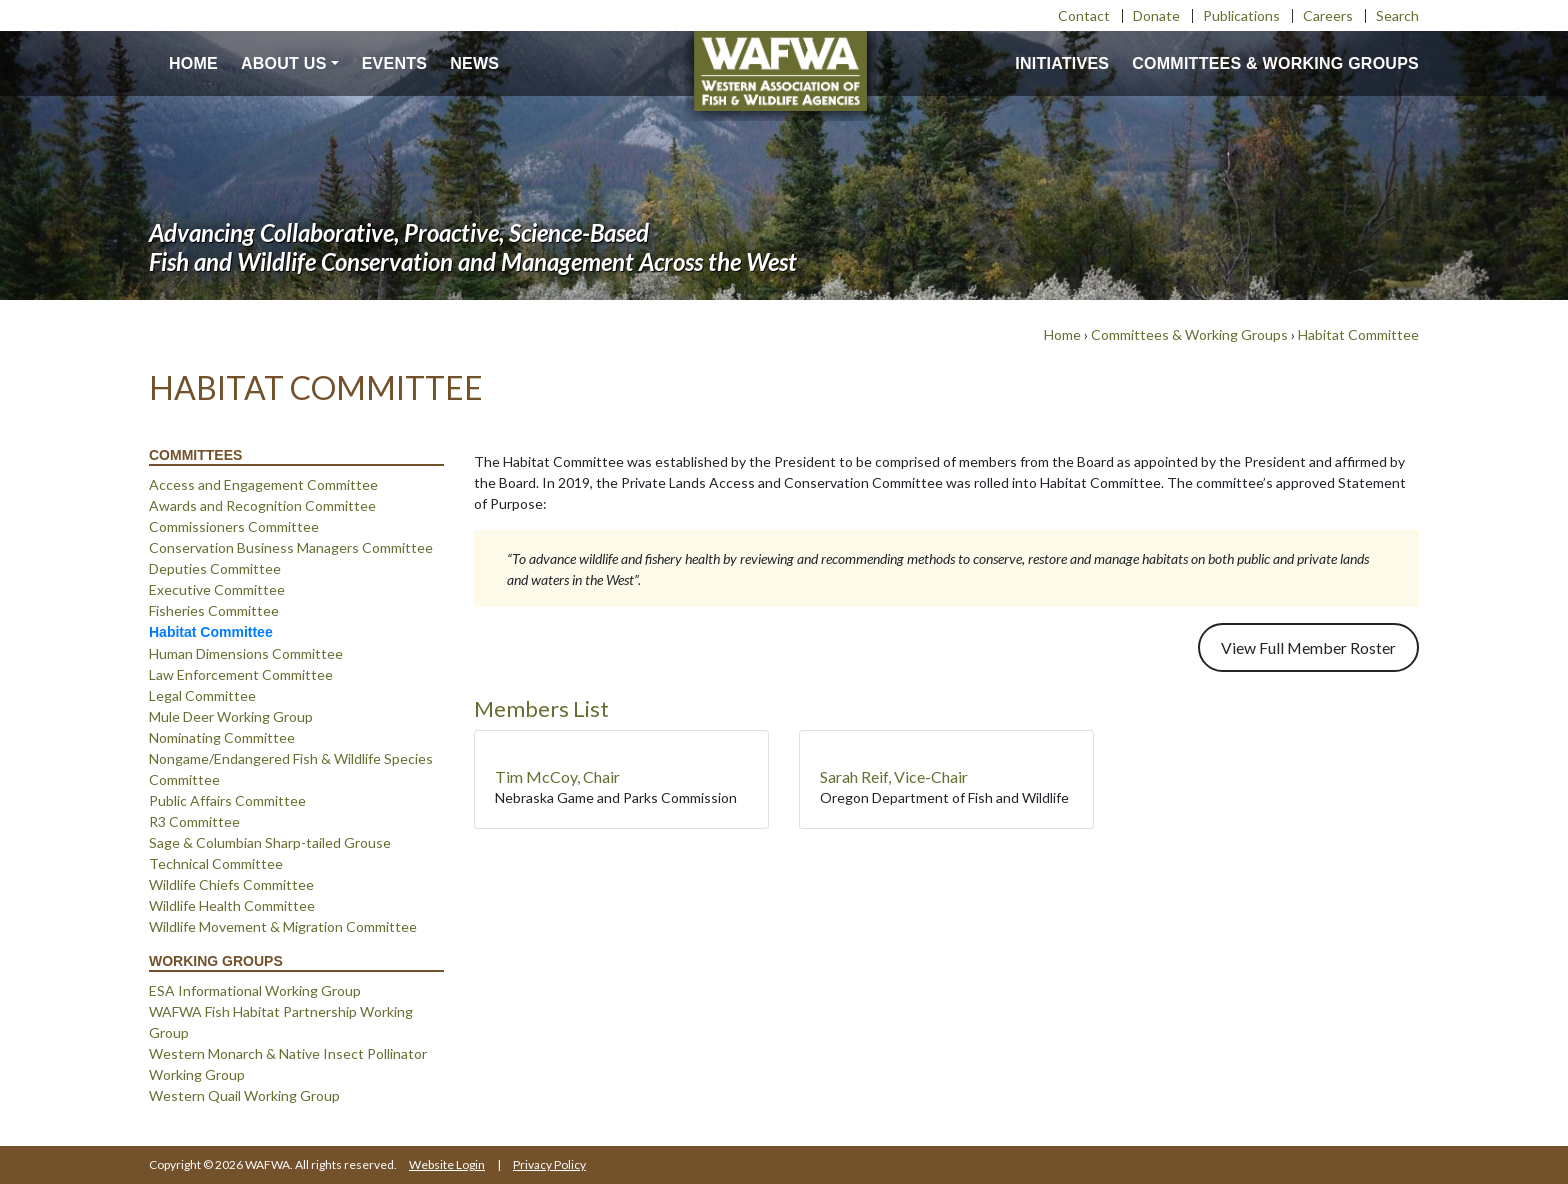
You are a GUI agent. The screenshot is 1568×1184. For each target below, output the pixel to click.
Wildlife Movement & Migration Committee (283, 926)
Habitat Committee (1358, 334)
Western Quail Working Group (244, 1095)
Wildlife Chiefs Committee (231, 884)
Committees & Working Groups (1275, 63)
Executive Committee (217, 589)
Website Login (447, 1164)
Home (193, 63)
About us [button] (284, 63)
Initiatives (1062, 63)
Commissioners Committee (234, 526)
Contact (1084, 15)
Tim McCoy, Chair (557, 776)
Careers (1328, 15)
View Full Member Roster (1308, 647)
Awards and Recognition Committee (262, 505)
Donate (1156, 15)
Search (1397, 15)
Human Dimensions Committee (246, 653)
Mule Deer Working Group (231, 716)
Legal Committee (202, 695)
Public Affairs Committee (227, 800)
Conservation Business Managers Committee (291, 547)
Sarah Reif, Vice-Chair (894, 776)
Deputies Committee (215, 568)
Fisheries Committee (214, 610)
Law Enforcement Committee (241, 674)
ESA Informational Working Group (255, 990)
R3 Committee (194, 821)
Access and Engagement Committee (263, 484)
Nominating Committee (222, 737)
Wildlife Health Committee (232, 905)
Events (395, 63)
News (474, 63)
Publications (1241, 15)
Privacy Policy (549, 1164)
